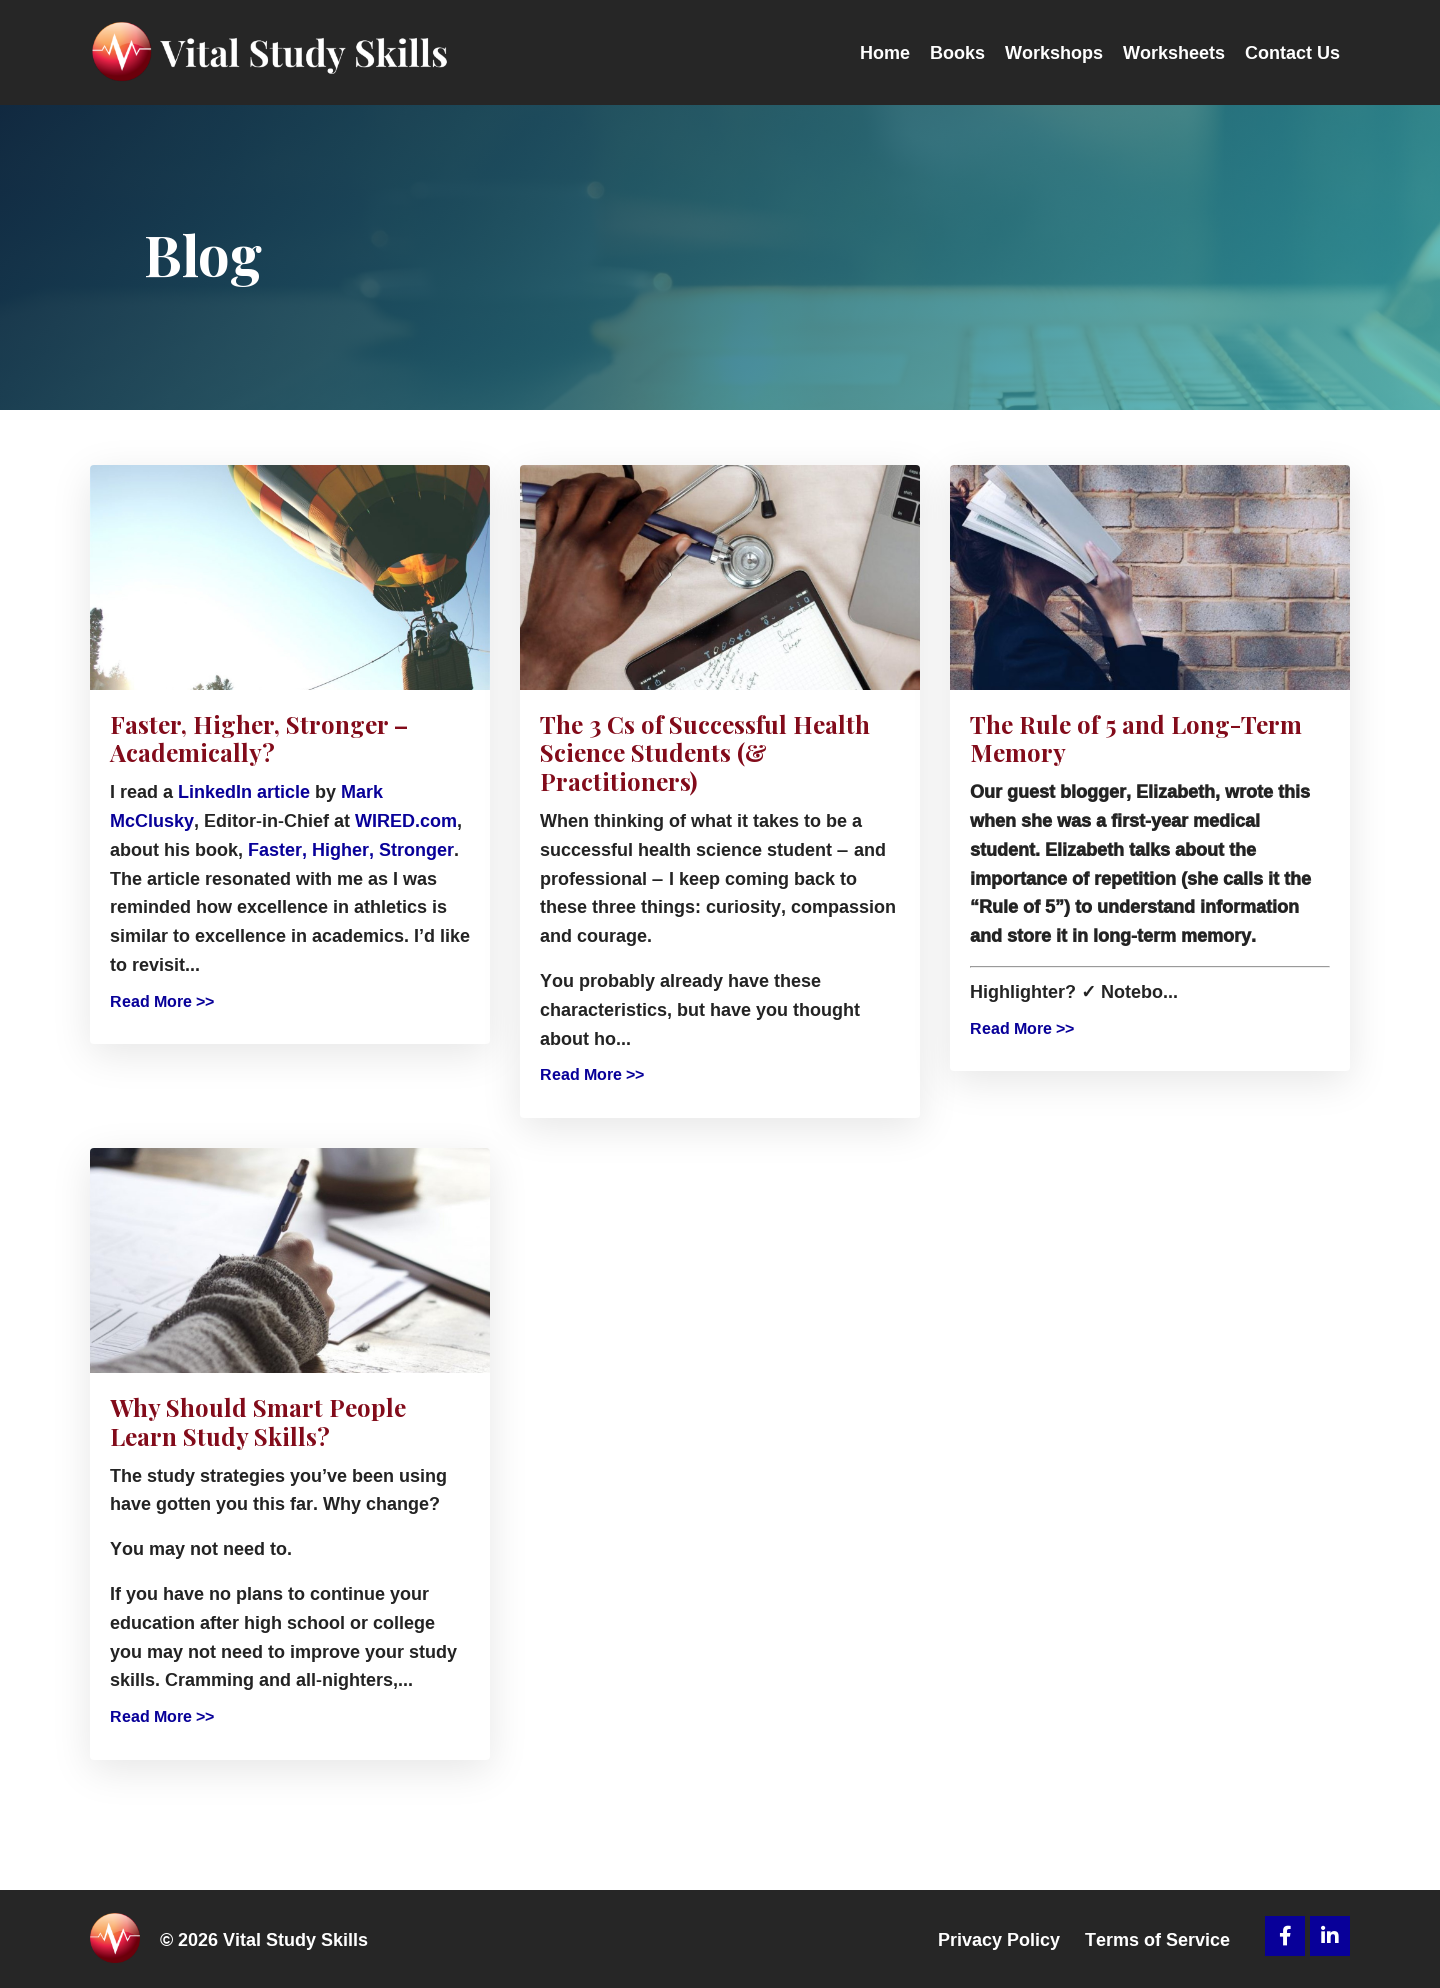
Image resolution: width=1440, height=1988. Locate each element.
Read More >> (162, 1002)
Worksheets (1174, 52)
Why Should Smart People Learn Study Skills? (258, 1422)
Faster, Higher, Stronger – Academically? (259, 739)
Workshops (1054, 52)
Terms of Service (1157, 1939)
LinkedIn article (244, 791)
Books (957, 52)
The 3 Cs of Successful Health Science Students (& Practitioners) (705, 753)
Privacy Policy (999, 1939)
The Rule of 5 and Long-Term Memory (1136, 739)
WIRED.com (406, 820)
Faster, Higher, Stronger (351, 849)
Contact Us (1292, 52)
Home (885, 52)
